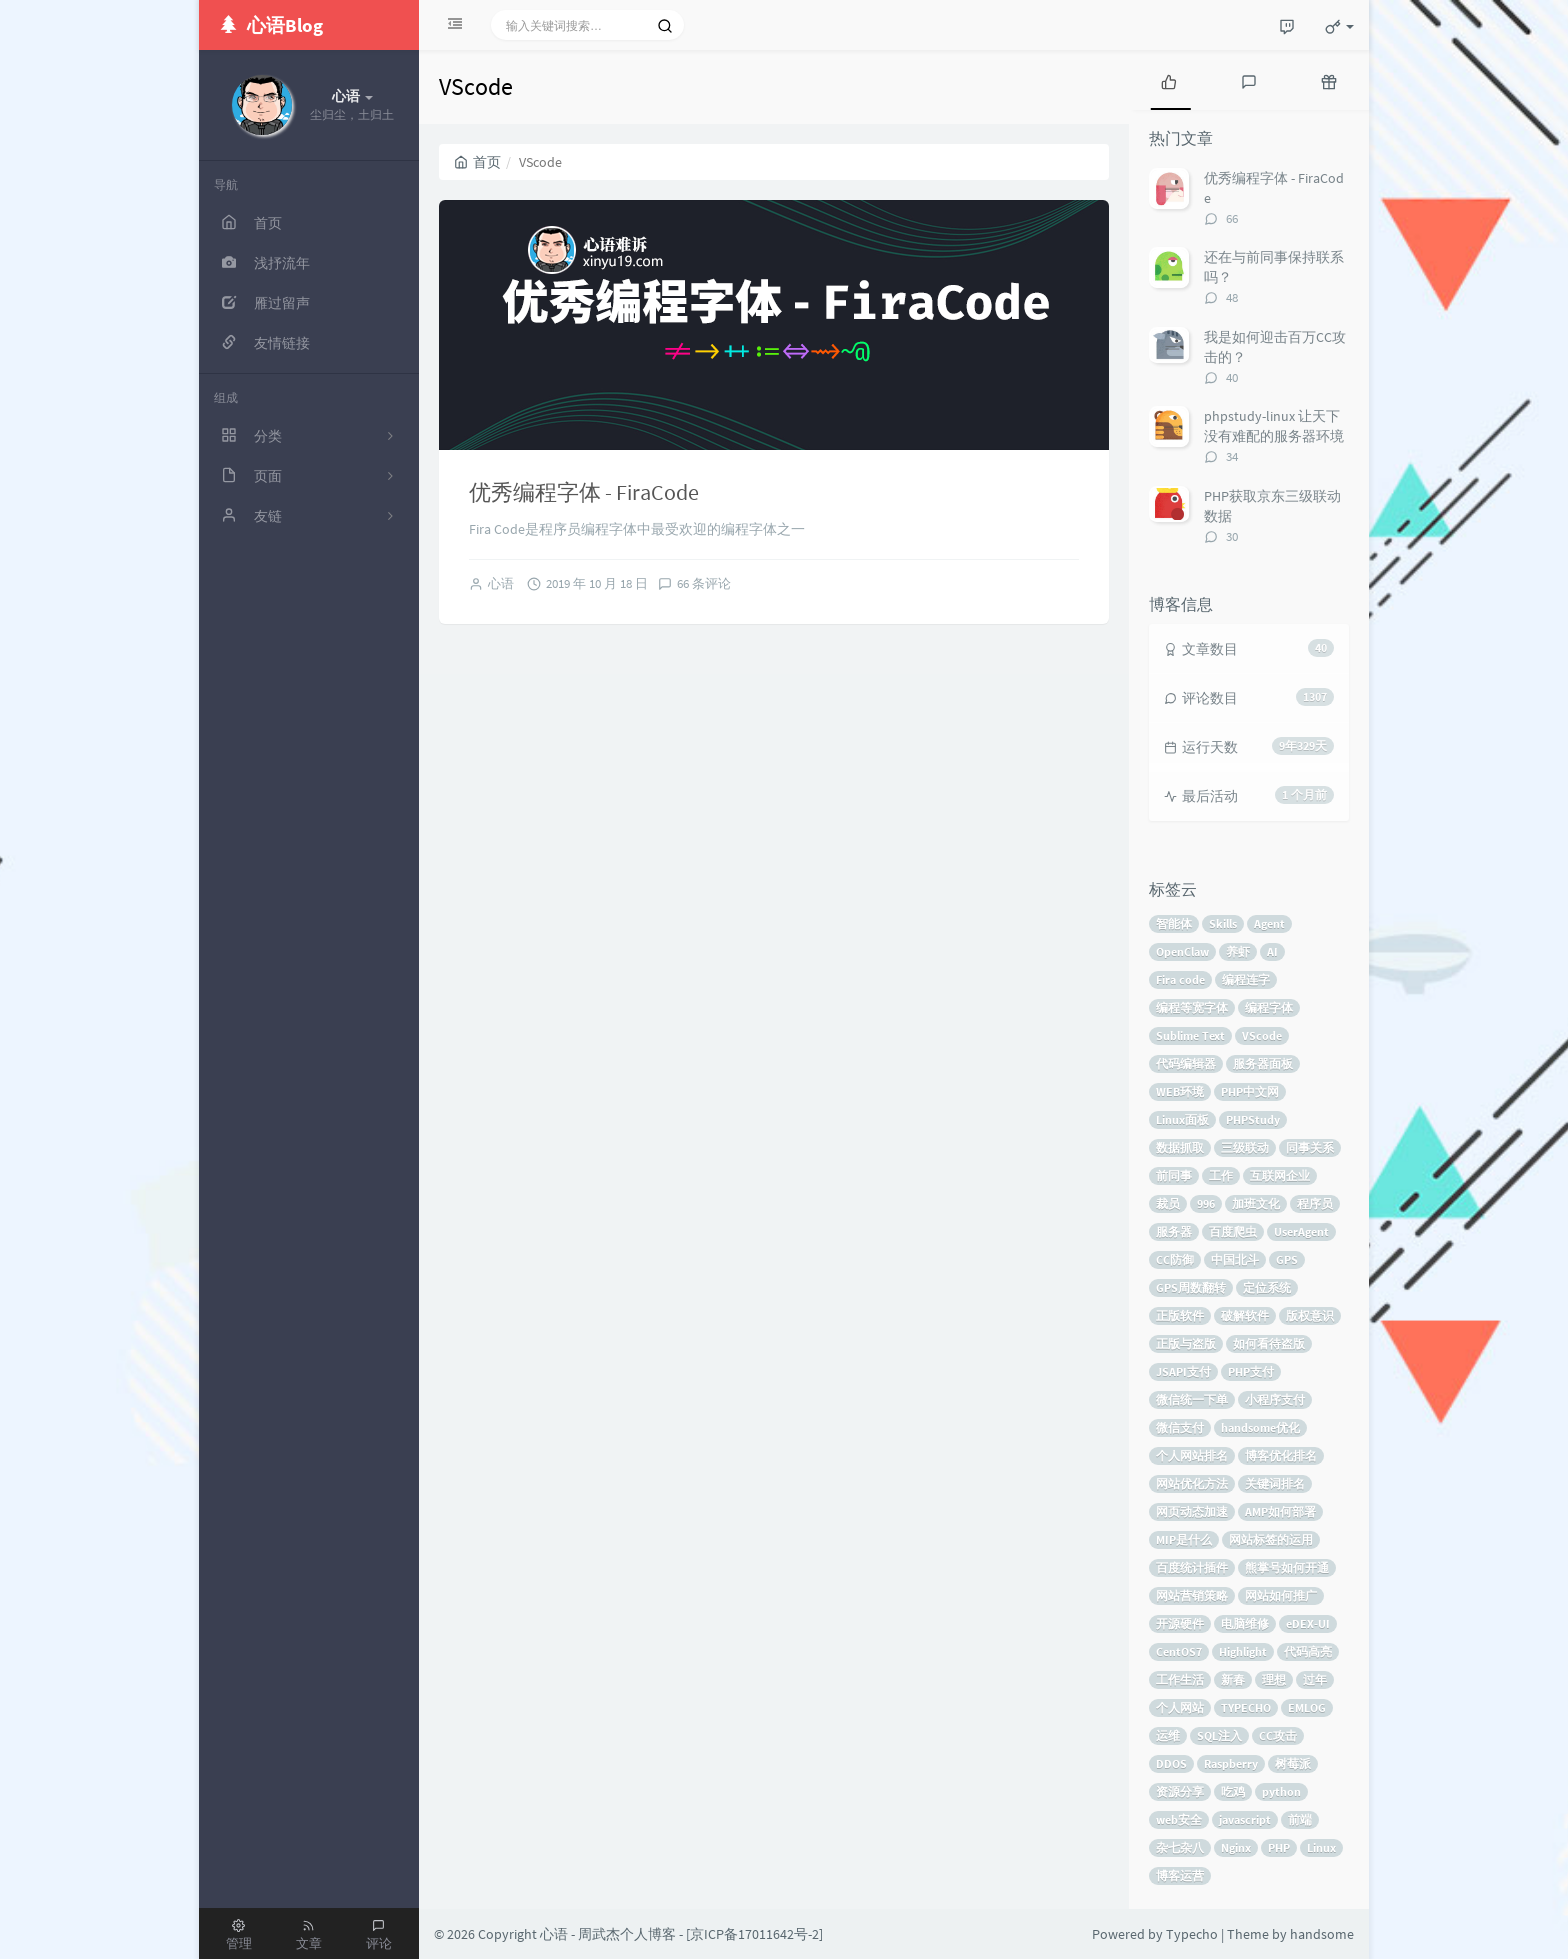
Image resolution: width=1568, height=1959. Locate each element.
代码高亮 (1308, 1651)
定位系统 (1267, 1287)
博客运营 (1180, 1875)
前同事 (1174, 1175)
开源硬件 (1180, 1623)
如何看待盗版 (1269, 1343)
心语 (501, 583)
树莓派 (1293, 1763)
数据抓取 (1180, 1147)
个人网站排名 (1192, 1455)
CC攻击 (1278, 1735)
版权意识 (1310, 1315)
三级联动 (1245, 1147)
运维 (1168, 1735)
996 (1206, 1203)
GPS (1287, 1259)
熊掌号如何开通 (1287, 1567)
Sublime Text (1190, 1035)
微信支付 (1180, 1427)
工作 (1221, 1175)
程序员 (1315, 1203)
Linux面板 (1182, 1119)
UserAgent (1301, 1231)
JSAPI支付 (1183, 1371)
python (1281, 1791)
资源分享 (1180, 1791)
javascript (1245, 1819)
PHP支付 (1251, 1371)
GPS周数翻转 (1191, 1287)
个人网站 (1180, 1707)
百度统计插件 (1192, 1567)
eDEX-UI (1308, 1623)
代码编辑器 (1186, 1063)
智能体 (1174, 923)
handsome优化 (1260, 1427)
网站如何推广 (1281, 1595)
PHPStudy (1253, 1119)
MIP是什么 (1184, 1539)
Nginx (1236, 1847)
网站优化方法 (1192, 1483)
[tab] (1169, 80)
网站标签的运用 (1271, 1539)
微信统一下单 (1192, 1399)
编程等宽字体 (1192, 1007)
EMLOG (1307, 1707)
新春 (1233, 1679)
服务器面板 (1263, 1063)
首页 (477, 162)
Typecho (1192, 1934)
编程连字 (1246, 979)
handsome (1322, 1934)
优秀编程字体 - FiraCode (584, 492)
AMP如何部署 (1280, 1511)
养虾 (1238, 951)
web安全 (1179, 1819)
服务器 (1174, 1231)
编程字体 (1269, 1007)
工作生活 (1180, 1679)
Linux (1321, 1847)
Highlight (1243, 1651)
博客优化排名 (1281, 1455)
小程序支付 (1275, 1399)
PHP (1279, 1847)
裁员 (1168, 1203)
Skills (1223, 923)
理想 (1274, 1679)
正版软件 (1180, 1315)
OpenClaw (1182, 951)
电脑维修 (1245, 1623)
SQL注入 (1219, 1735)
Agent (1269, 923)
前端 (1300, 1819)
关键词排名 (1275, 1483)
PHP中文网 (1250, 1091)
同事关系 (1310, 1147)
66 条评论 (704, 583)
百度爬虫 (1233, 1231)
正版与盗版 (1186, 1343)
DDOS (1171, 1763)
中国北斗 (1235, 1259)
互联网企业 (1280, 1175)
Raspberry (1231, 1763)
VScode (1262, 1035)
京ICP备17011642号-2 (754, 1934)
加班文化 (1256, 1203)
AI (1272, 951)
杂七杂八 (1180, 1847)
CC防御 (1175, 1259)
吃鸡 (1233, 1791)
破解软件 (1245, 1315)
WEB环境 (1180, 1091)
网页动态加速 (1192, 1511)
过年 (1315, 1679)
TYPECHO (1246, 1707)
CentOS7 (1179, 1651)
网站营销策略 (1192, 1595)
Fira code (1180, 979)
